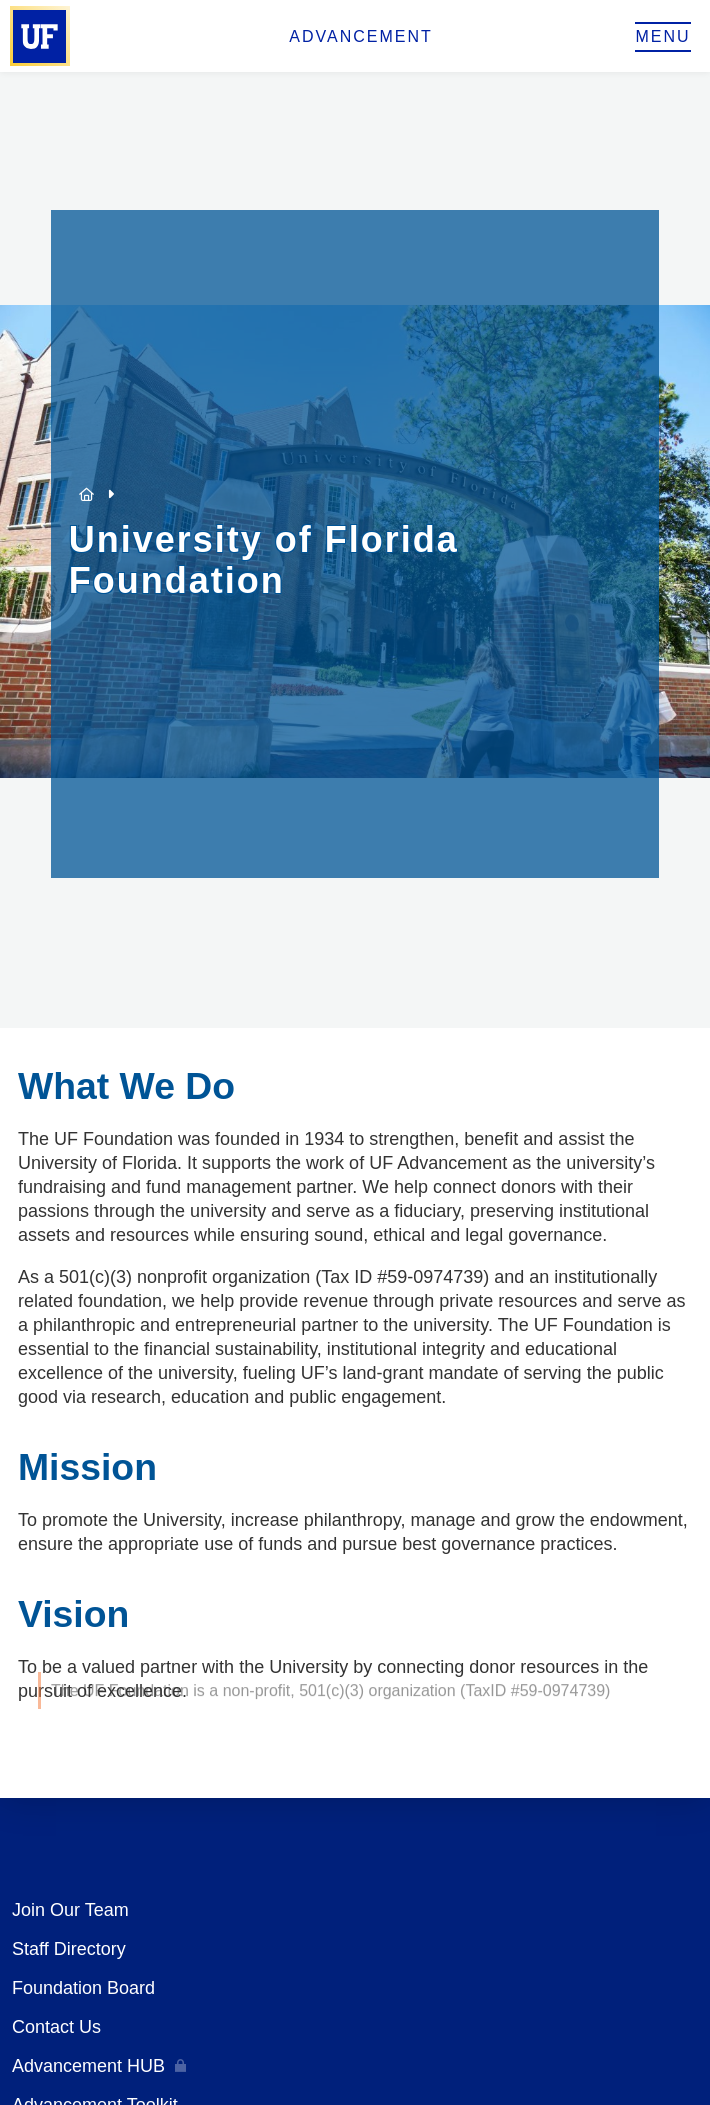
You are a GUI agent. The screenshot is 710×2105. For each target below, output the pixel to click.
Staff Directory (69, 1949)
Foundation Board (83, 1988)
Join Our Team (70, 1910)
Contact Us (56, 2027)
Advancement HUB (88, 2066)
